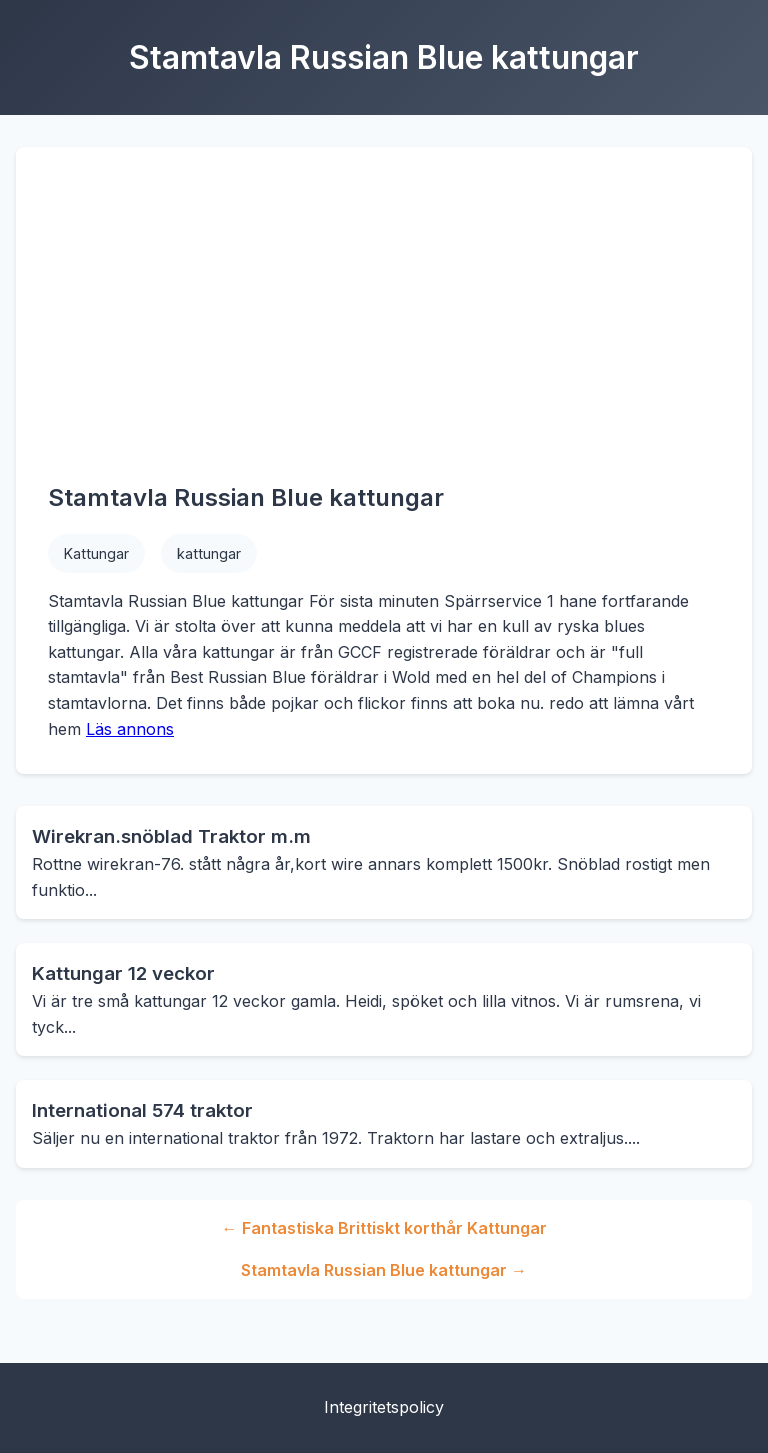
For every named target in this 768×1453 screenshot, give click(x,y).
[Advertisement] (384, 329)
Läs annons (130, 729)
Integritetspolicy (384, 1407)
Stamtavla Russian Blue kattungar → (384, 1270)
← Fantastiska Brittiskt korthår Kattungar (384, 1228)
